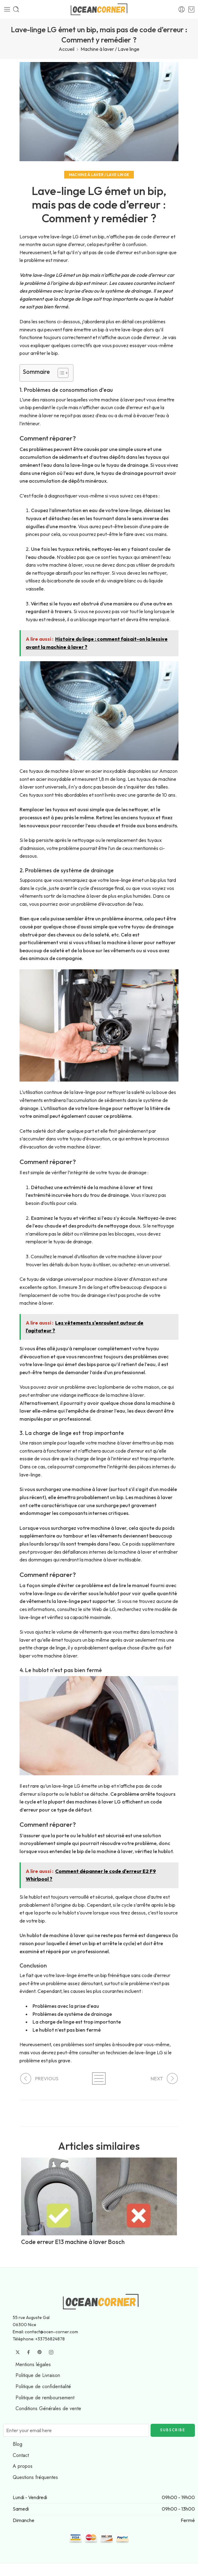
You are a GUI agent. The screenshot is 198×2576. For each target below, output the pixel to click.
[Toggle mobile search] (16, 9)
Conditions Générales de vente (48, 2408)
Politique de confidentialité (43, 2386)
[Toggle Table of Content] (60, 373)
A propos (23, 2466)
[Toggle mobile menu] (7, 9)
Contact (21, 2455)
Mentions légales (33, 2364)
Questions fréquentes (35, 2477)
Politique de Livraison (37, 2375)
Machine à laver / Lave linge (110, 49)
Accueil (66, 49)
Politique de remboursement (44, 2397)
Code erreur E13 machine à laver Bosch (73, 2242)
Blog (17, 2444)
